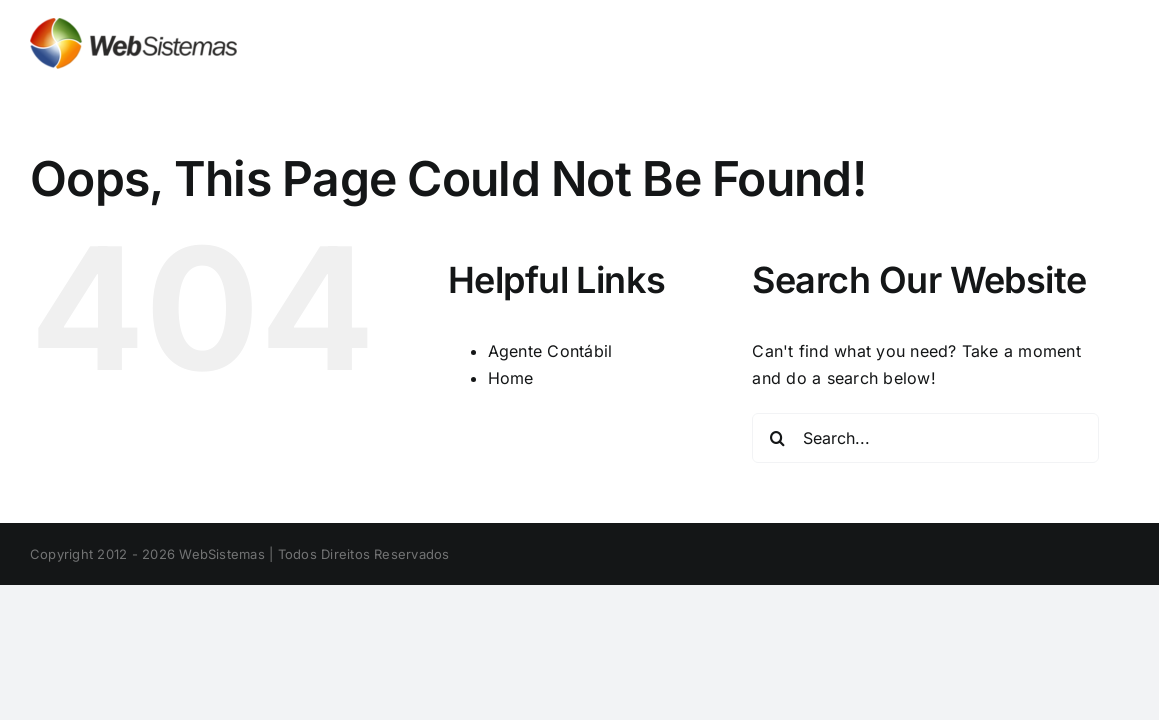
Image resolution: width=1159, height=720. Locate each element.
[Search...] (925, 438)
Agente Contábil (550, 351)
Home (511, 378)
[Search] (777, 438)
